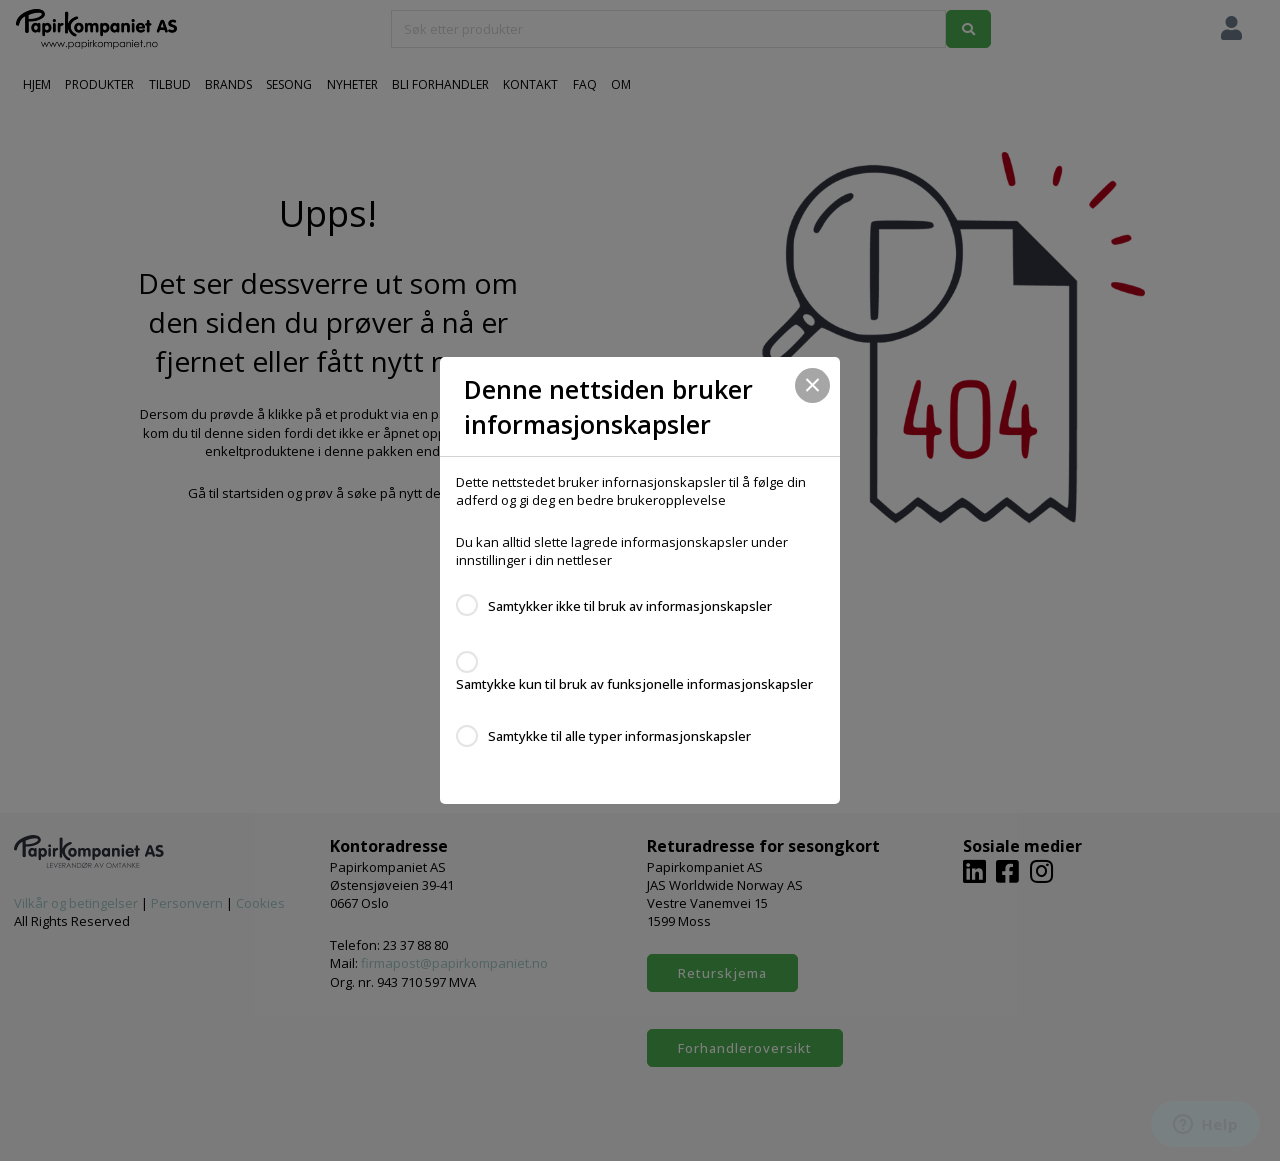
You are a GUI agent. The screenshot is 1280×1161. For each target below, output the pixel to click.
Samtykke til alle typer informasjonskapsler (619, 736)
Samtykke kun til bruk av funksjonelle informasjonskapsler (634, 684)
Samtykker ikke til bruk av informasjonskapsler (630, 606)
